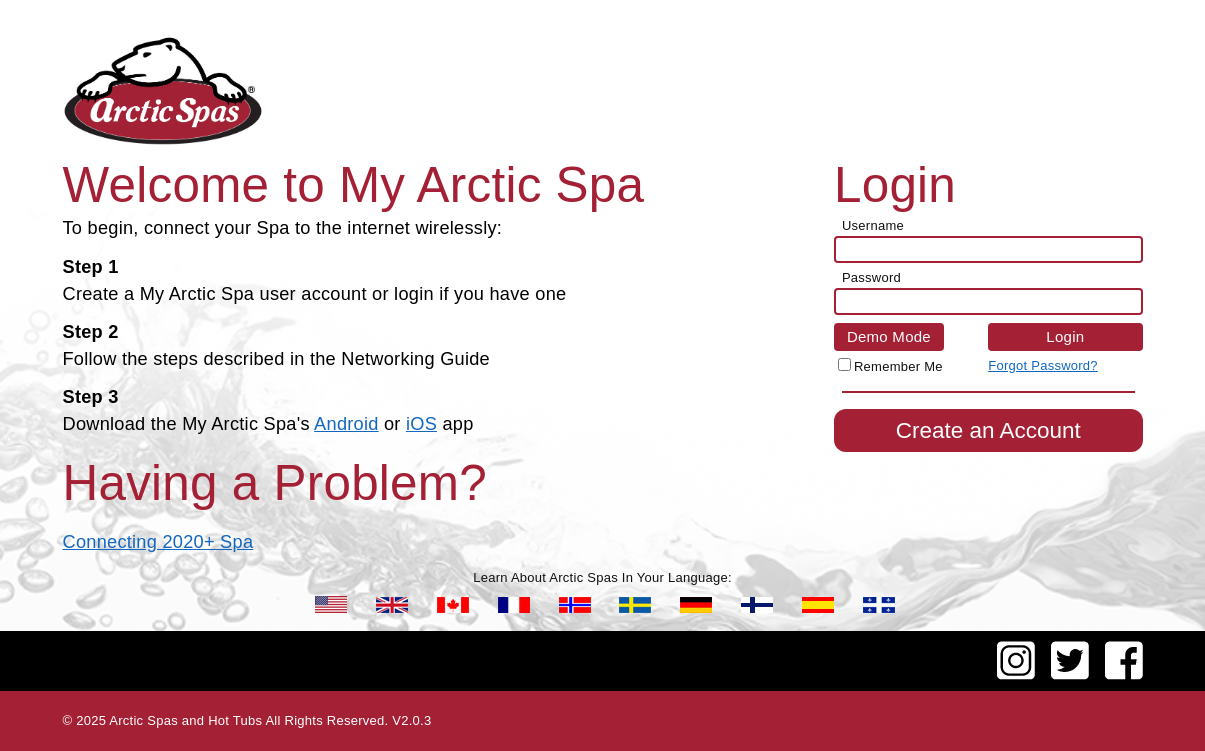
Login (1065, 336)
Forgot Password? (1043, 365)
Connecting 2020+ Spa (158, 542)
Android (346, 424)
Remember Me (898, 366)
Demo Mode (889, 336)
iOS (421, 424)
